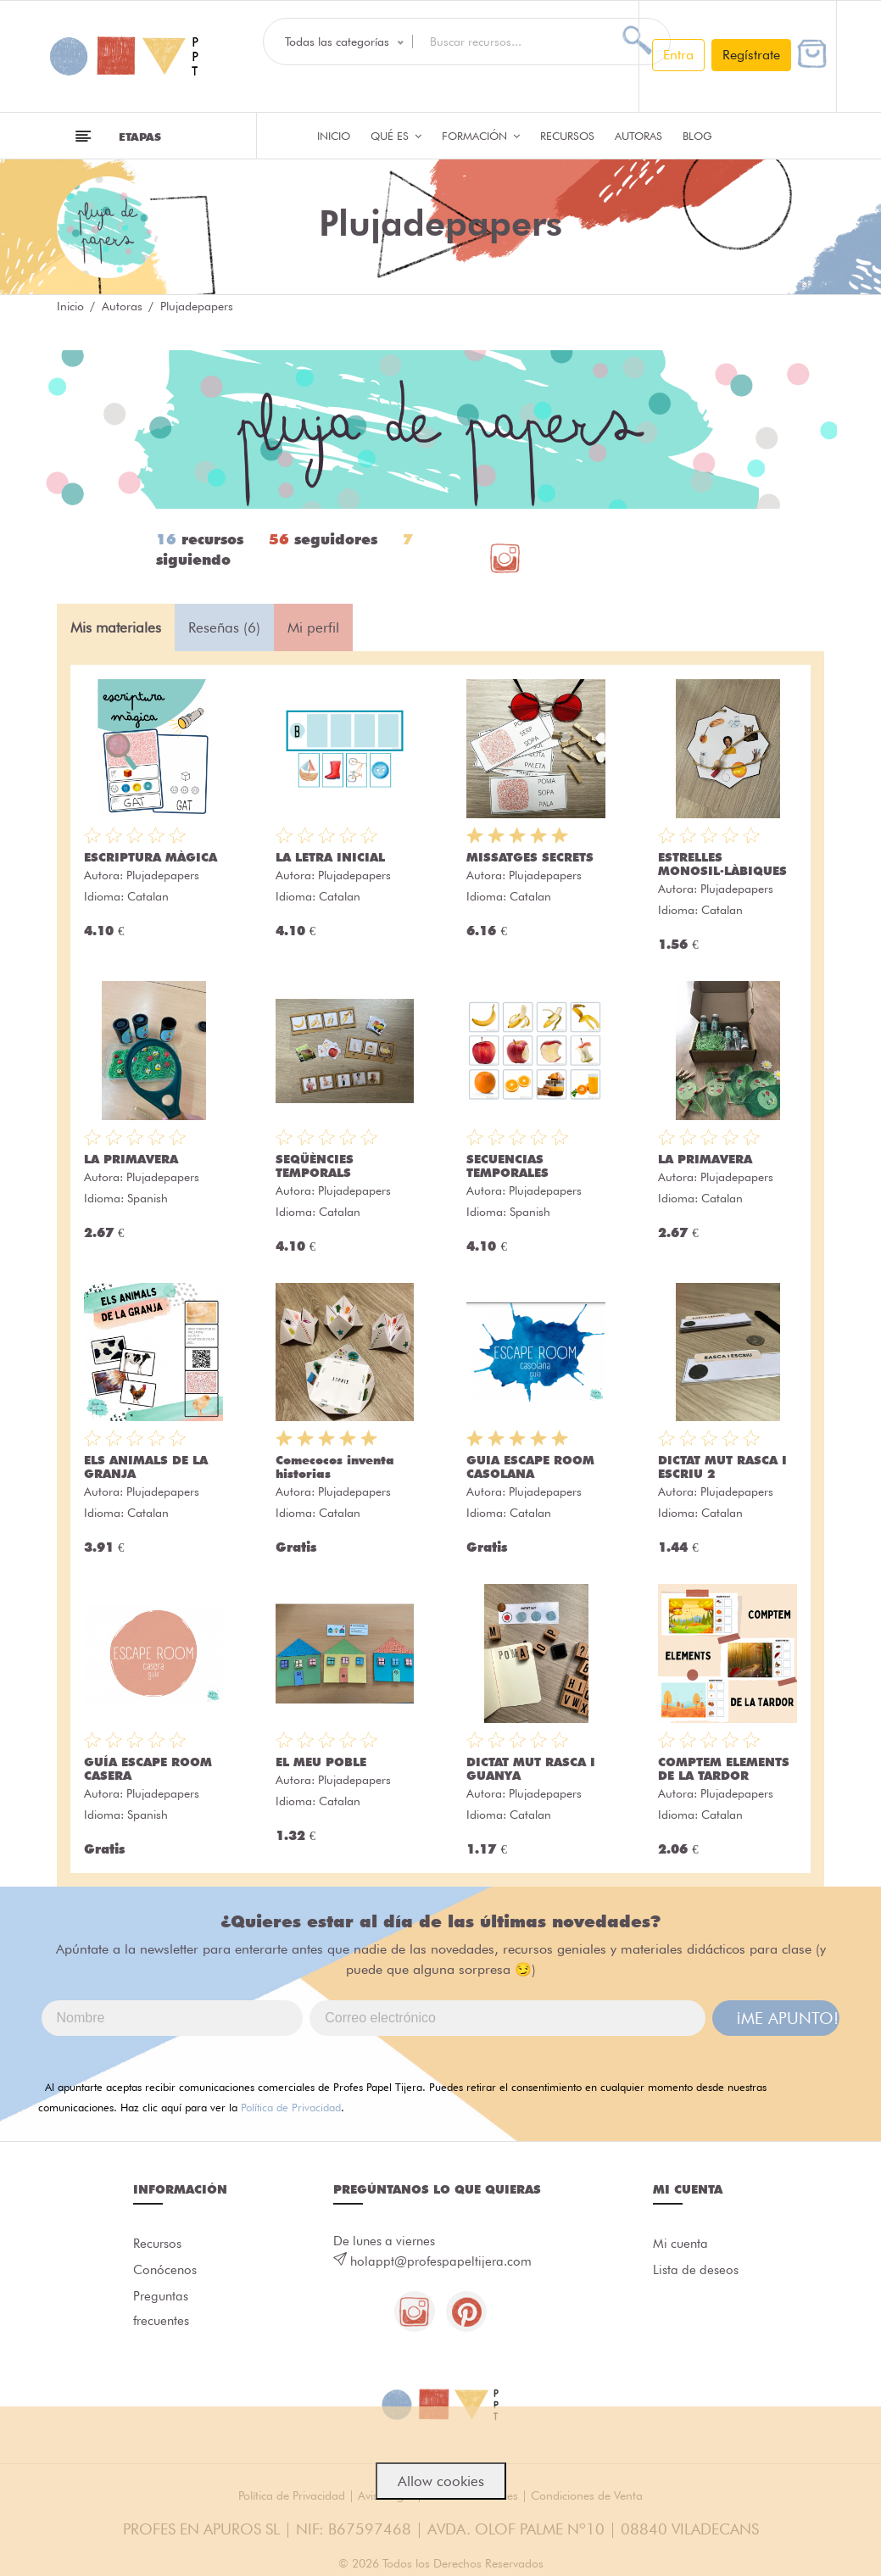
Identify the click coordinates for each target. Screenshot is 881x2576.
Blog (697, 135)
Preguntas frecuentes (161, 2310)
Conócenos (165, 2270)
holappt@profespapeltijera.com (441, 2261)
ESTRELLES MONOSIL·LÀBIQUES (722, 864)
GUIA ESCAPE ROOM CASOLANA (530, 1466)
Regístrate (751, 55)
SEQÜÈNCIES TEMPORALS (315, 1165)
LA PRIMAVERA (131, 1159)
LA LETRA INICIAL (330, 857)
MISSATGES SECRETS (530, 857)
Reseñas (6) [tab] (224, 627)
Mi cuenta (680, 2243)
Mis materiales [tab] (115, 627)
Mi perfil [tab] (313, 627)
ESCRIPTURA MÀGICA (150, 857)
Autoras (638, 135)
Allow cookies (441, 2481)
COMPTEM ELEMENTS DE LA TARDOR (723, 1768)
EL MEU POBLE (321, 1762)
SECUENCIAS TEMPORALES (507, 1165)
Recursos (567, 135)
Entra (678, 55)
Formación (481, 135)
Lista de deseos (696, 2270)
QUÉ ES (396, 135)
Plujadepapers (162, 875)
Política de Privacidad (291, 2107)
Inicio (333, 135)
